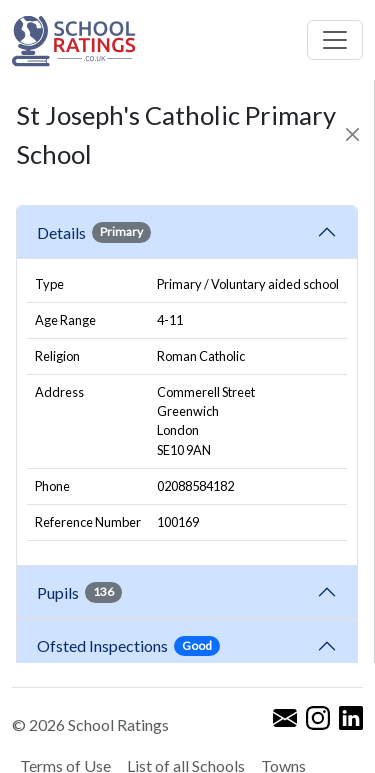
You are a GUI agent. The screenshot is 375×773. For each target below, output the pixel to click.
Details (94, 232)
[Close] (353, 134)
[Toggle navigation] (335, 40)
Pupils (79, 592)
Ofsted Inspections (128, 646)
